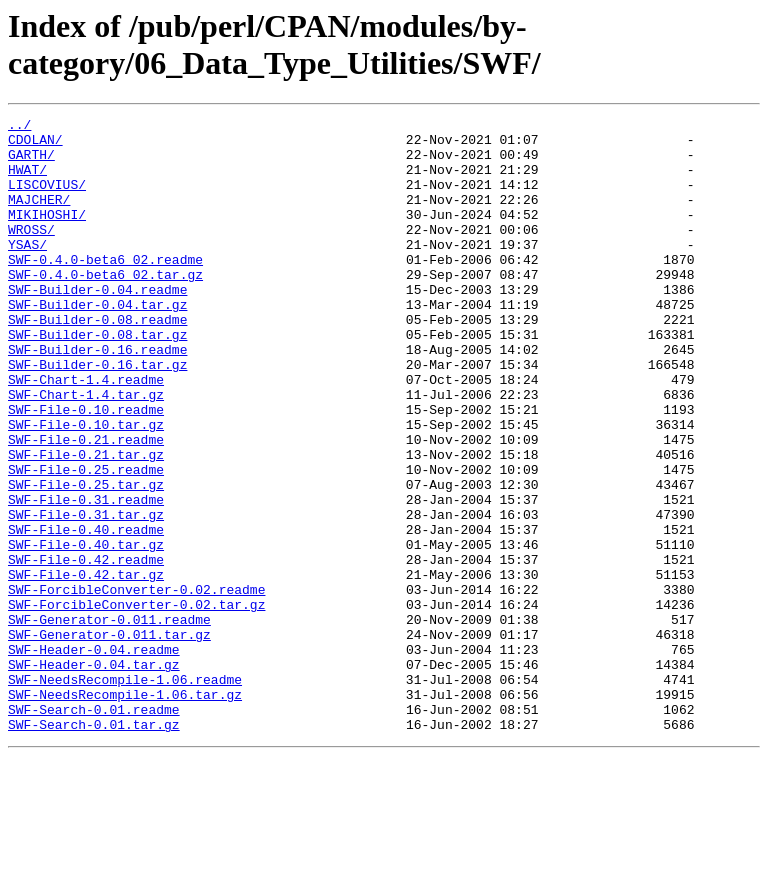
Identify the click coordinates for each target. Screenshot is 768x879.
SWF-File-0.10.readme (86, 469)
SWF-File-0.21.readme (86, 505)
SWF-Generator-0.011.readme (109, 721)
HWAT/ (27, 181)
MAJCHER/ (39, 217)
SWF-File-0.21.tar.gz (86, 523)
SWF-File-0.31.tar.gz (86, 595)
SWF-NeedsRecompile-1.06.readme (125, 793)
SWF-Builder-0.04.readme (97, 325)
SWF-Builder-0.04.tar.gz (97, 343)
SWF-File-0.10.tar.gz (86, 487)
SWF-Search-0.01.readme (94, 829)
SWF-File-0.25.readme (86, 541)
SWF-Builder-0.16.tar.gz (97, 415)
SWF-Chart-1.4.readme (86, 433)
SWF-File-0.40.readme (86, 613)
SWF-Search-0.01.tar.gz (94, 847)
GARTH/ (31, 163)
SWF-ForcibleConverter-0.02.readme (136, 685)
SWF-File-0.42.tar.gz (86, 667)
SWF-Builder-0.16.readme (97, 397)
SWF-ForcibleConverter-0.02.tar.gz (136, 703)
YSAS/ (27, 271)
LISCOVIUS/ (47, 199)
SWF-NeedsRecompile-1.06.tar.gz (125, 811)
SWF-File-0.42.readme (86, 649)
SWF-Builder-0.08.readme (97, 361)
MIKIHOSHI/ (47, 235)
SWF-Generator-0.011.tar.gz (109, 739)
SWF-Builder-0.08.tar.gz (97, 379)
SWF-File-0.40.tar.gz (86, 631)
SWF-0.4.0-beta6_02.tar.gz (105, 307)
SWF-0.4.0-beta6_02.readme (105, 289)
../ (19, 127)
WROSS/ (31, 253)
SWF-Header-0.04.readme (94, 757)
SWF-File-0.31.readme (86, 577)
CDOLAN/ (35, 145)
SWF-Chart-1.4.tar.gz (86, 451)
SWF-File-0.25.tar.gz (86, 559)
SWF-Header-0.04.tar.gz (94, 775)
